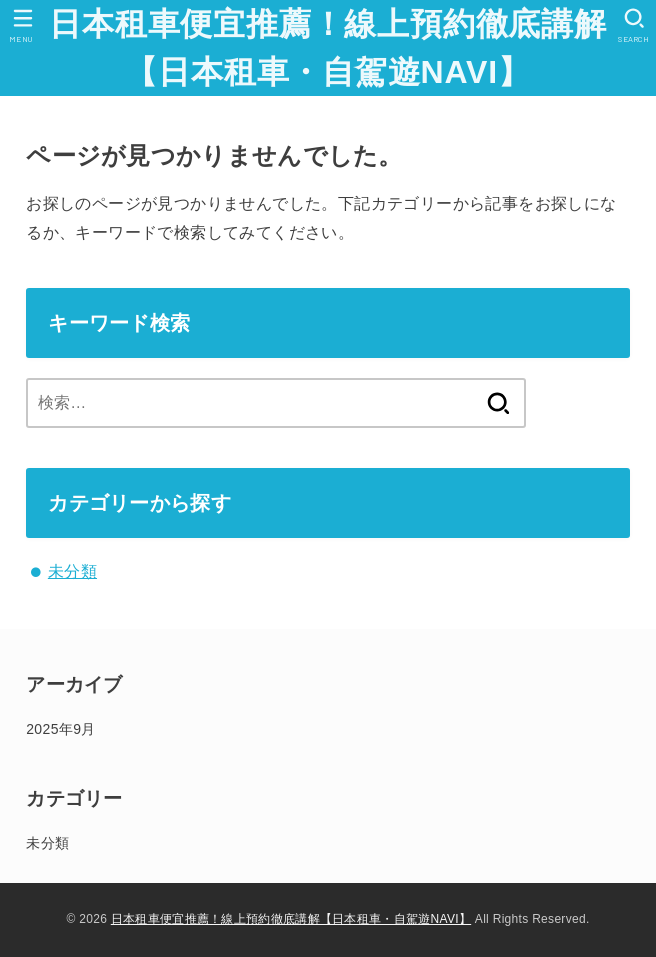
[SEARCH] (633, 25)
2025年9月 (60, 729)
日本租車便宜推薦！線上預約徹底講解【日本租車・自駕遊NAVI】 (328, 48)
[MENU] (22, 25)
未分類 (72, 571)
